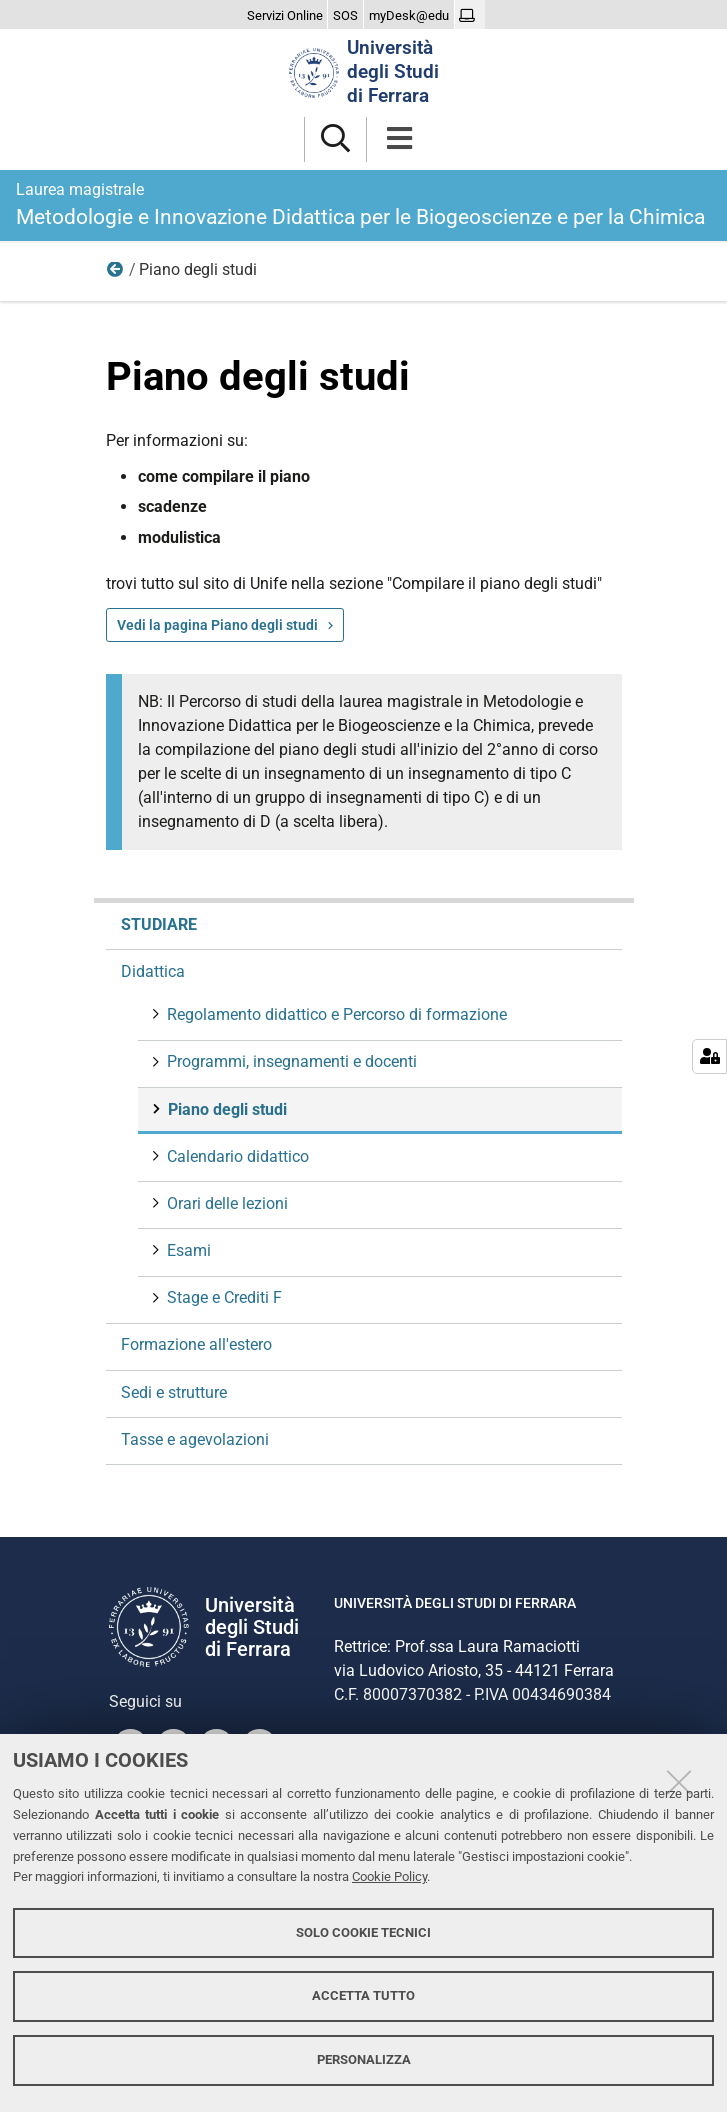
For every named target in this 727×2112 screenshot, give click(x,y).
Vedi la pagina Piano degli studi (217, 625)
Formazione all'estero (196, 1344)
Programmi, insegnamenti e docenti (290, 1061)
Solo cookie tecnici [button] (363, 1932)
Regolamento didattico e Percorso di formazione (335, 1014)
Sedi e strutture (174, 1392)
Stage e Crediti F (222, 1297)
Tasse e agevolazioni (195, 1439)
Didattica (116, 274)
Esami (187, 1250)
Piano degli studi (225, 1109)
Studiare (159, 924)
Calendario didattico (236, 1156)
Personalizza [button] (364, 2059)
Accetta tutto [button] (363, 1995)
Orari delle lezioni (225, 1203)
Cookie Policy (389, 1876)
